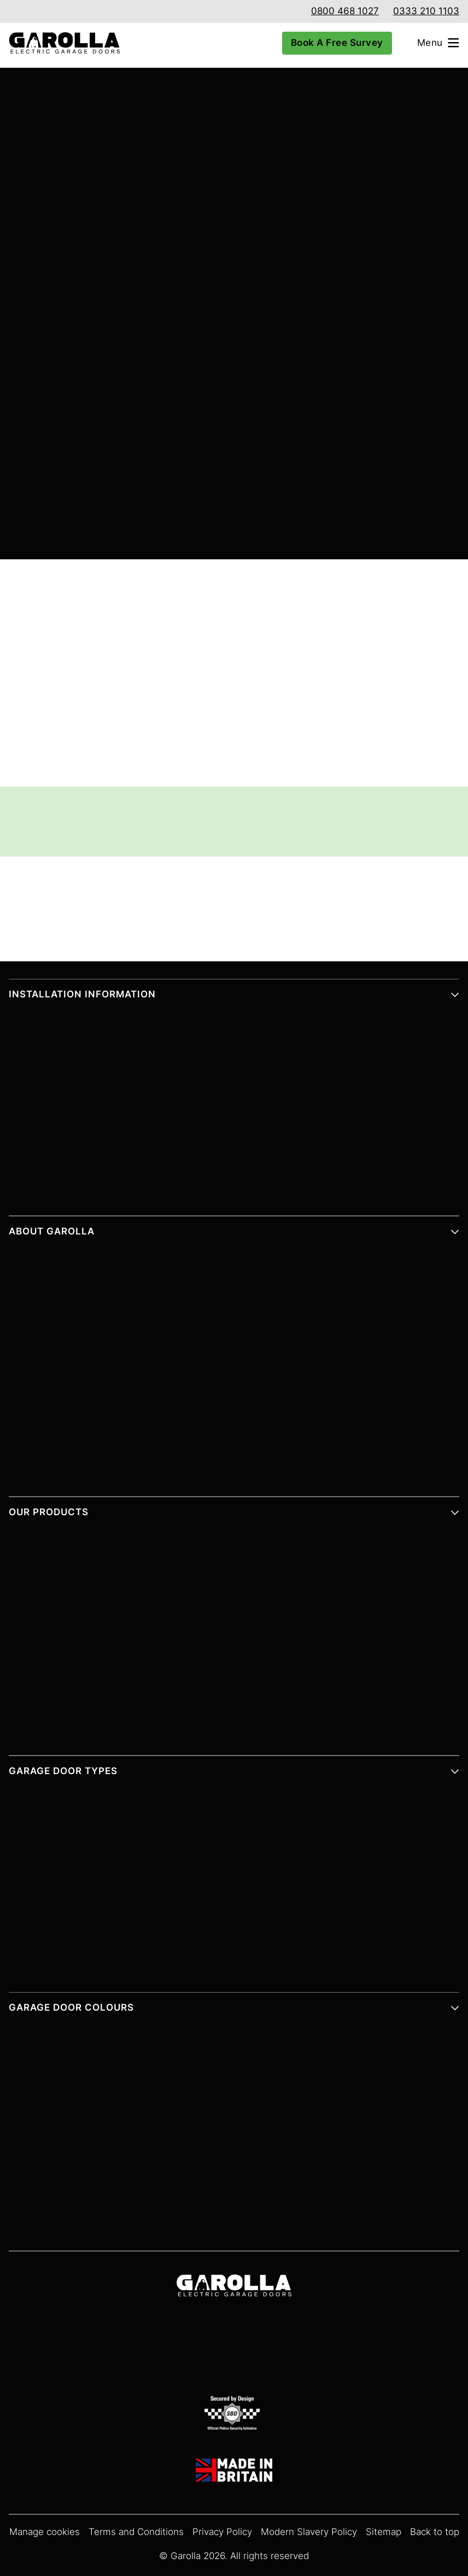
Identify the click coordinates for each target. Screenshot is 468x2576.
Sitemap (383, 2532)
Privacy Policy (222, 2532)
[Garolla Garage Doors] (60, 43)
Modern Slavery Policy (309, 2532)
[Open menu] (443, 43)
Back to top (434, 2532)
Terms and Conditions (136, 2532)
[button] (234, 999)
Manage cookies (44, 2532)
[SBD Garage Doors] (234, 2415)
